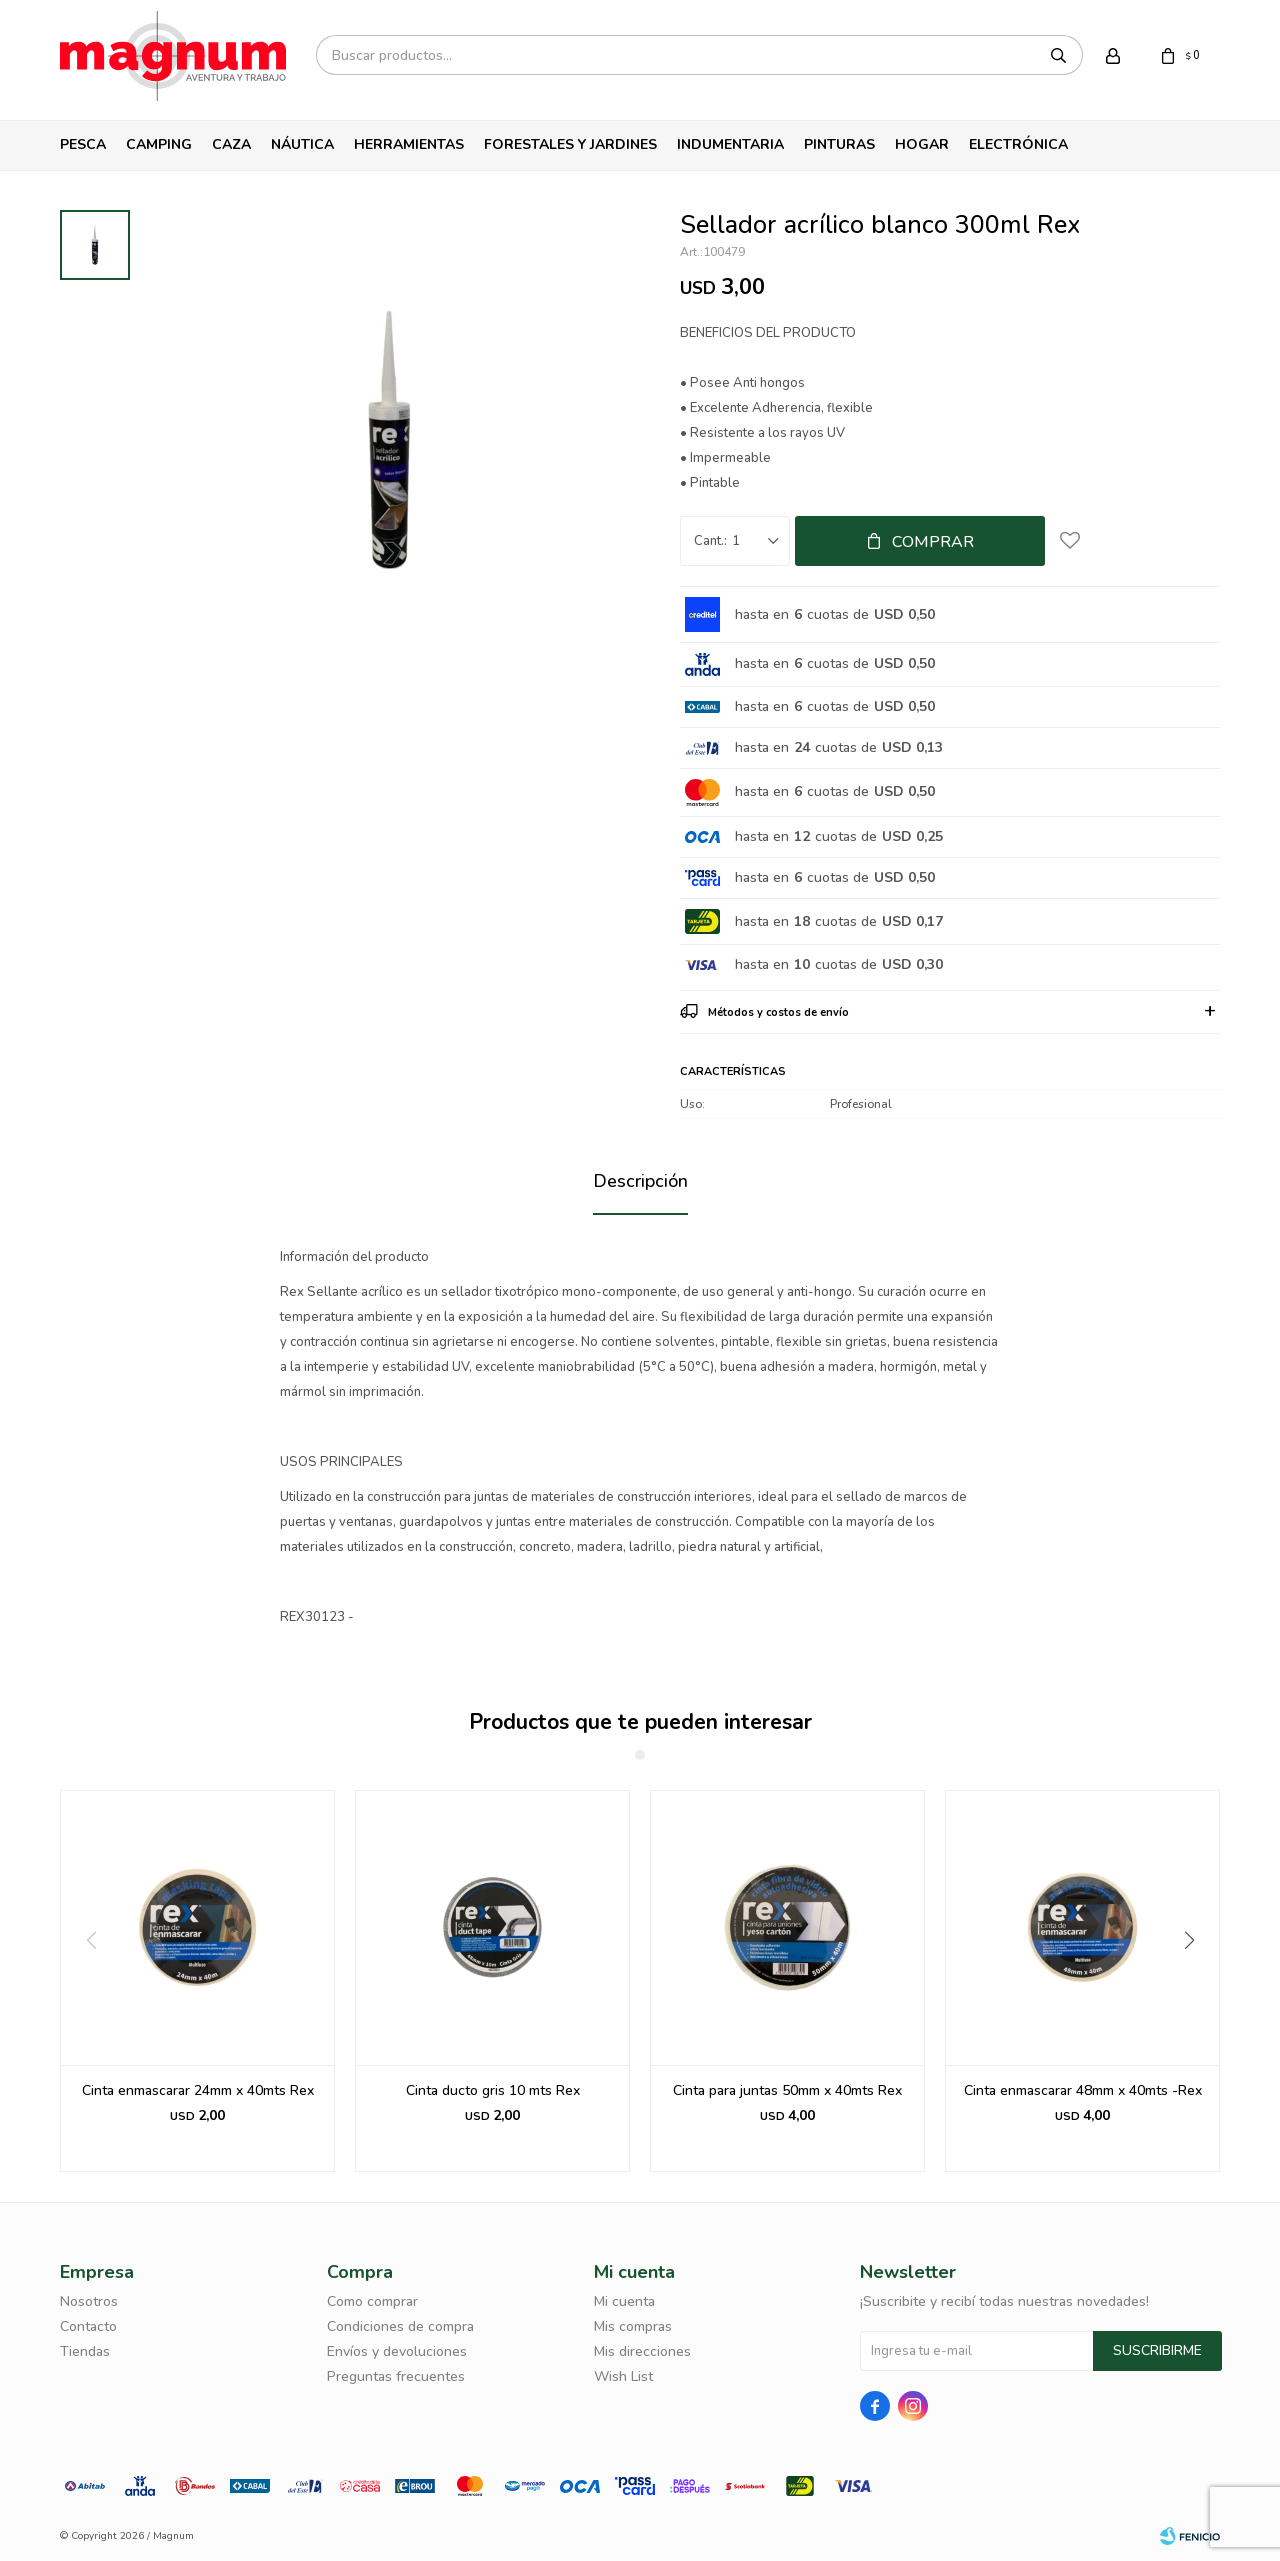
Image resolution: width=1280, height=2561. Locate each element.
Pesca (83, 144)
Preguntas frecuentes (396, 2376)
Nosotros (89, 2301)
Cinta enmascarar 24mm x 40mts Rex (198, 2090)
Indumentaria (730, 144)
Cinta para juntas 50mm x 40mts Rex (787, 2090)
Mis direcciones (642, 2351)
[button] (1196, 1981)
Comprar (933, 542)
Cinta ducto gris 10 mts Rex (493, 2090)
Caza (231, 144)
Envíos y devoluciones (397, 2351)
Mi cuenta (624, 2301)
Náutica (302, 144)
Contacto (88, 2326)
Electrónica (1018, 144)
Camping (159, 144)
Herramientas (409, 144)
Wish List (623, 2376)
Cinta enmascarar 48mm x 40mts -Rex (1083, 2090)
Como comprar (372, 2301)
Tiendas (85, 2351)
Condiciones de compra (400, 2326)
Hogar (922, 144)
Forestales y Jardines (570, 144)
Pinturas (839, 144)
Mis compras (633, 2326)
